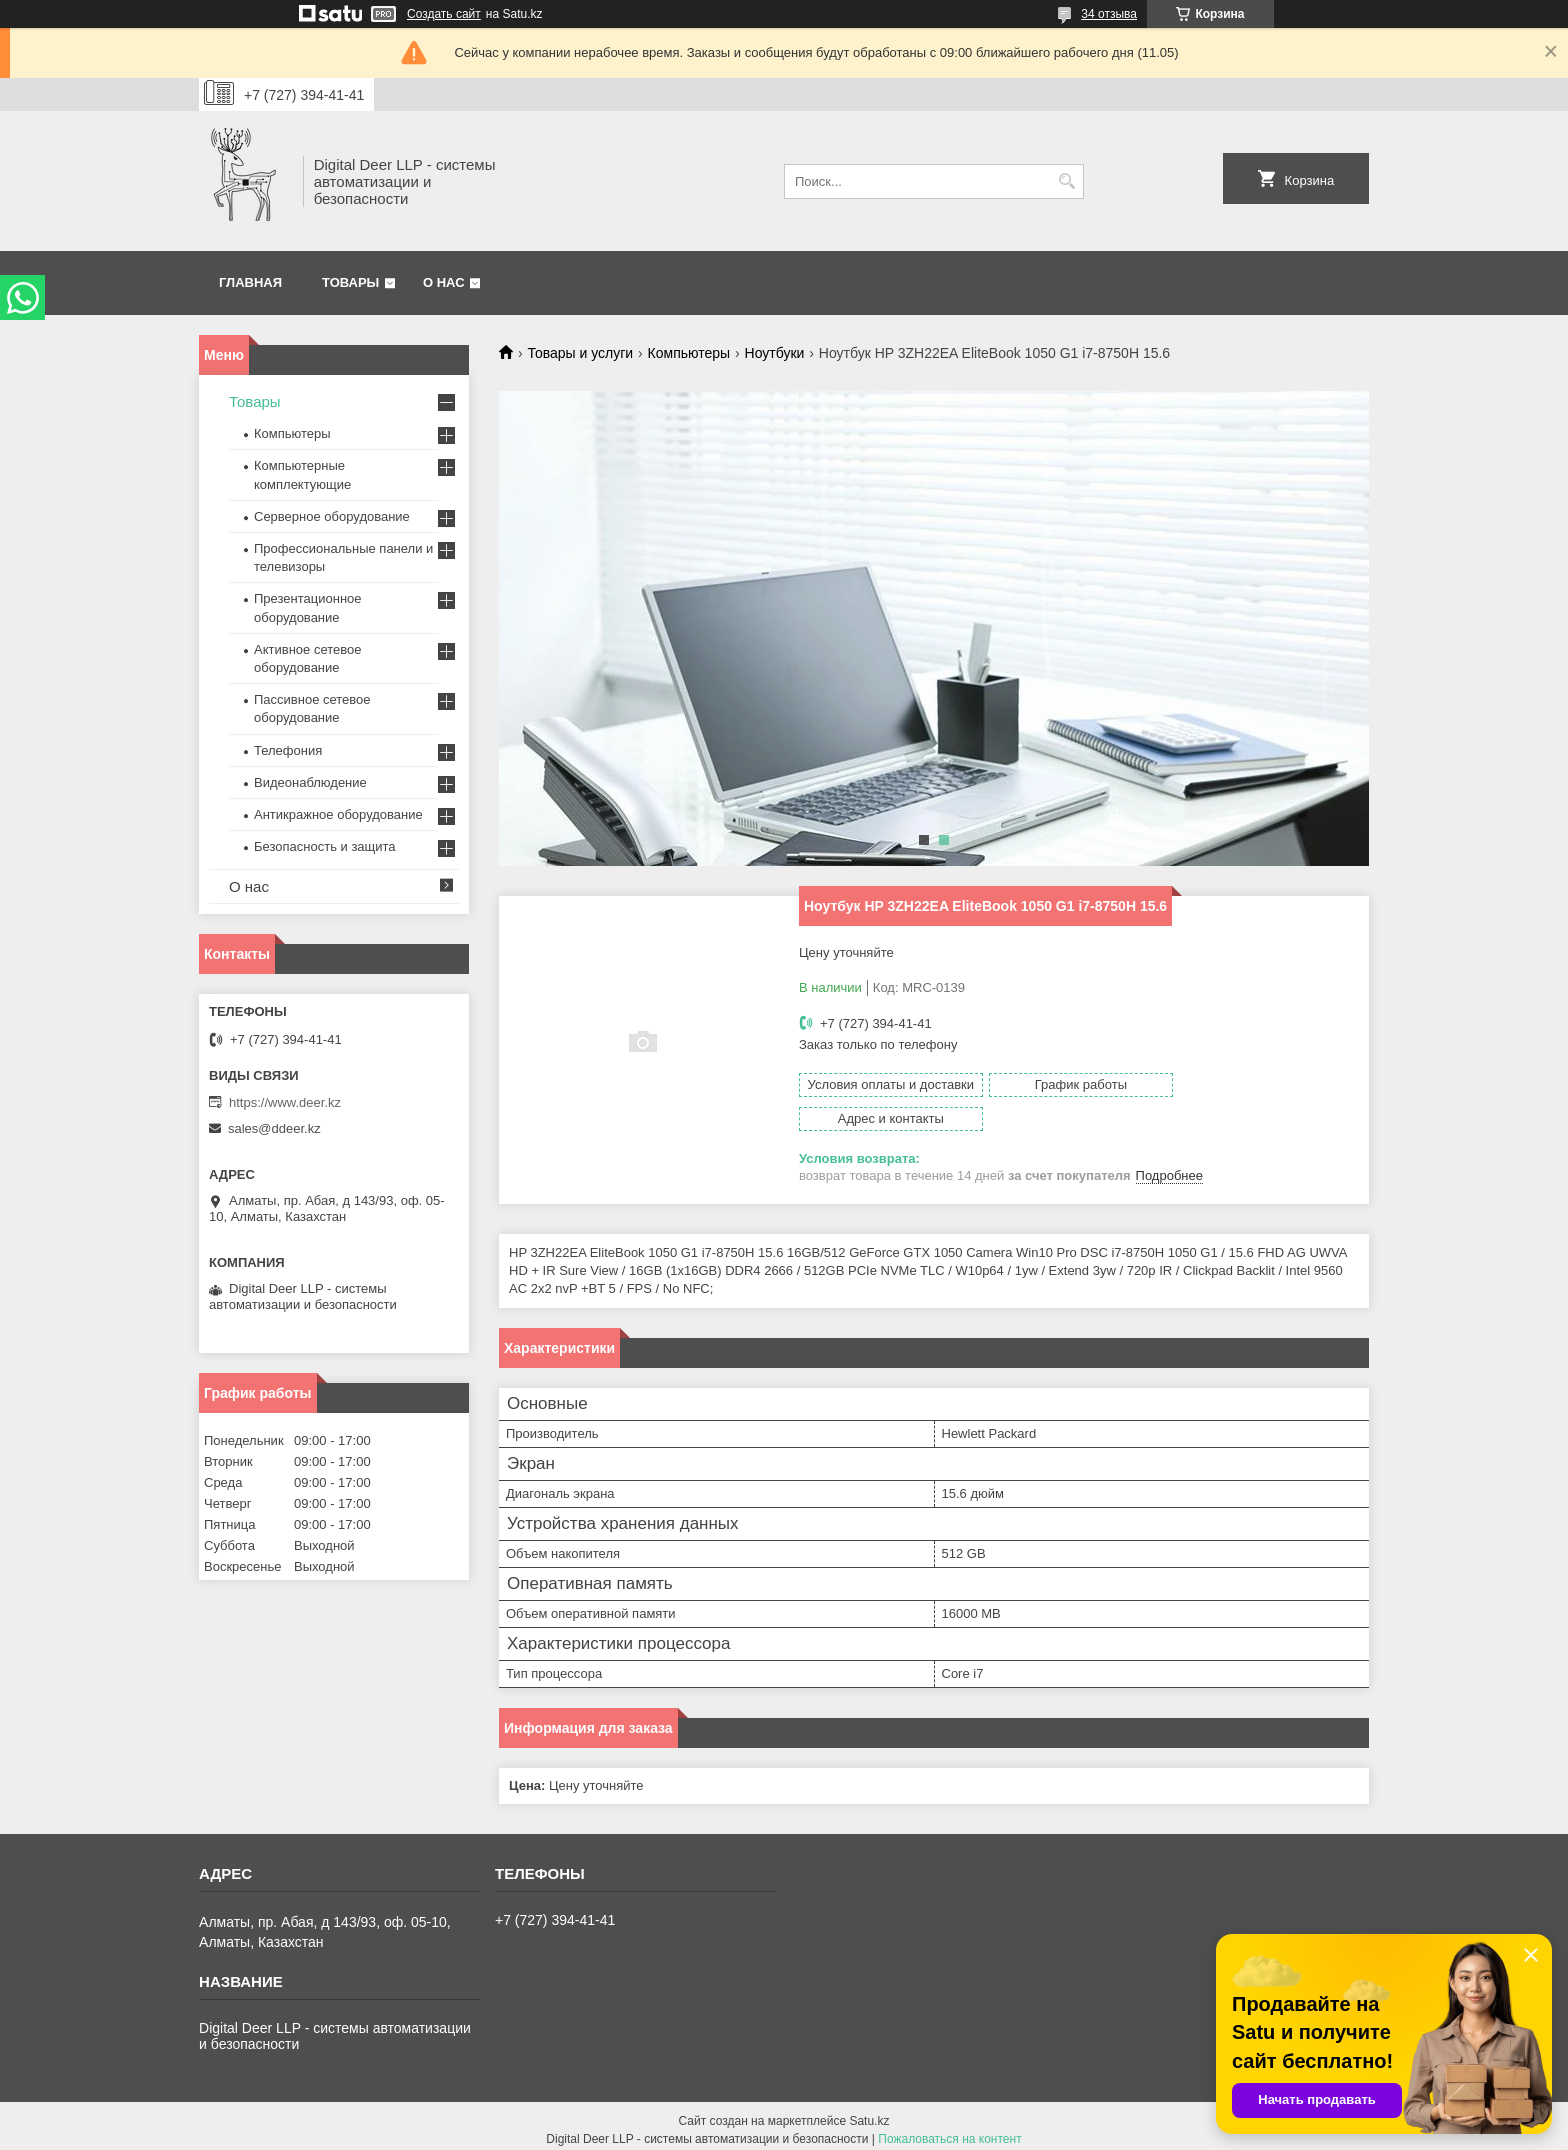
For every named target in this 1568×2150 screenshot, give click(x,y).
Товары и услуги (580, 353)
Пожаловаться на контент (949, 2131)
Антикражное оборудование (338, 814)
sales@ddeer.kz (274, 1128)
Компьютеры (689, 353)
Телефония (288, 750)
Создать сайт (444, 14)
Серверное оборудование (332, 516)
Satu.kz (869, 2113)
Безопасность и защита (325, 846)
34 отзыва (1109, 14)
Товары (350, 282)
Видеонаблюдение (310, 782)
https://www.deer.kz (285, 1102)
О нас (444, 282)
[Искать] (1066, 181)
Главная (250, 282)
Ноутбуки (775, 353)
